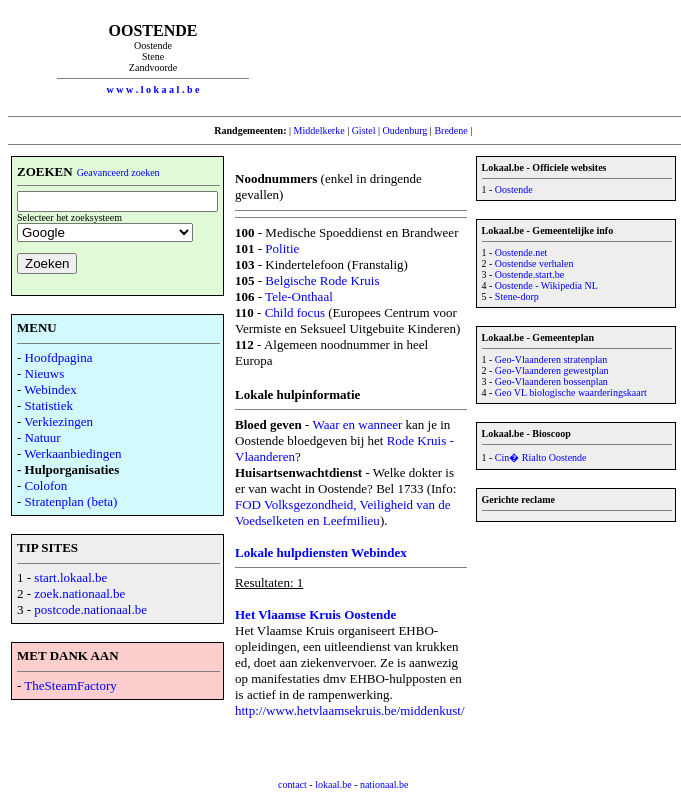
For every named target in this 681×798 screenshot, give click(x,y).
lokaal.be (333, 784)
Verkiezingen (58, 421)
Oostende (514, 189)
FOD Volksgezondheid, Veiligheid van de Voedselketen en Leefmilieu (343, 512)
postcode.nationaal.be (90, 609)
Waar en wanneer (357, 424)
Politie (282, 248)
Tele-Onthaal (299, 296)
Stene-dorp (517, 296)
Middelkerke (319, 130)
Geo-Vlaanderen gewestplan (552, 370)
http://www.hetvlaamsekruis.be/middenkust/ (350, 710)
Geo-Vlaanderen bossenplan (551, 381)
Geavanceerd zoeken (118, 172)
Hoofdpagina (59, 357)
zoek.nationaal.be (79, 593)
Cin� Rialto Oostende (541, 457)
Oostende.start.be (529, 274)
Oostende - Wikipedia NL (546, 285)
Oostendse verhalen (534, 263)
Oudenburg (405, 130)
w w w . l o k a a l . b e (153, 89)
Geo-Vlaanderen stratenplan (551, 359)
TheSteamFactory (70, 685)
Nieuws (45, 373)
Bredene (450, 130)
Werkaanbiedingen (72, 453)
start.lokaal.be (70, 577)
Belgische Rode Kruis (322, 280)
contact (292, 784)
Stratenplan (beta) (71, 501)
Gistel (364, 130)
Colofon (46, 485)
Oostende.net (521, 252)
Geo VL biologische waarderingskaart (571, 392)
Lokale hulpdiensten (293, 552)
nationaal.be (384, 784)
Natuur (43, 437)
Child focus (295, 312)
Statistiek (49, 405)
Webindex (50, 389)
